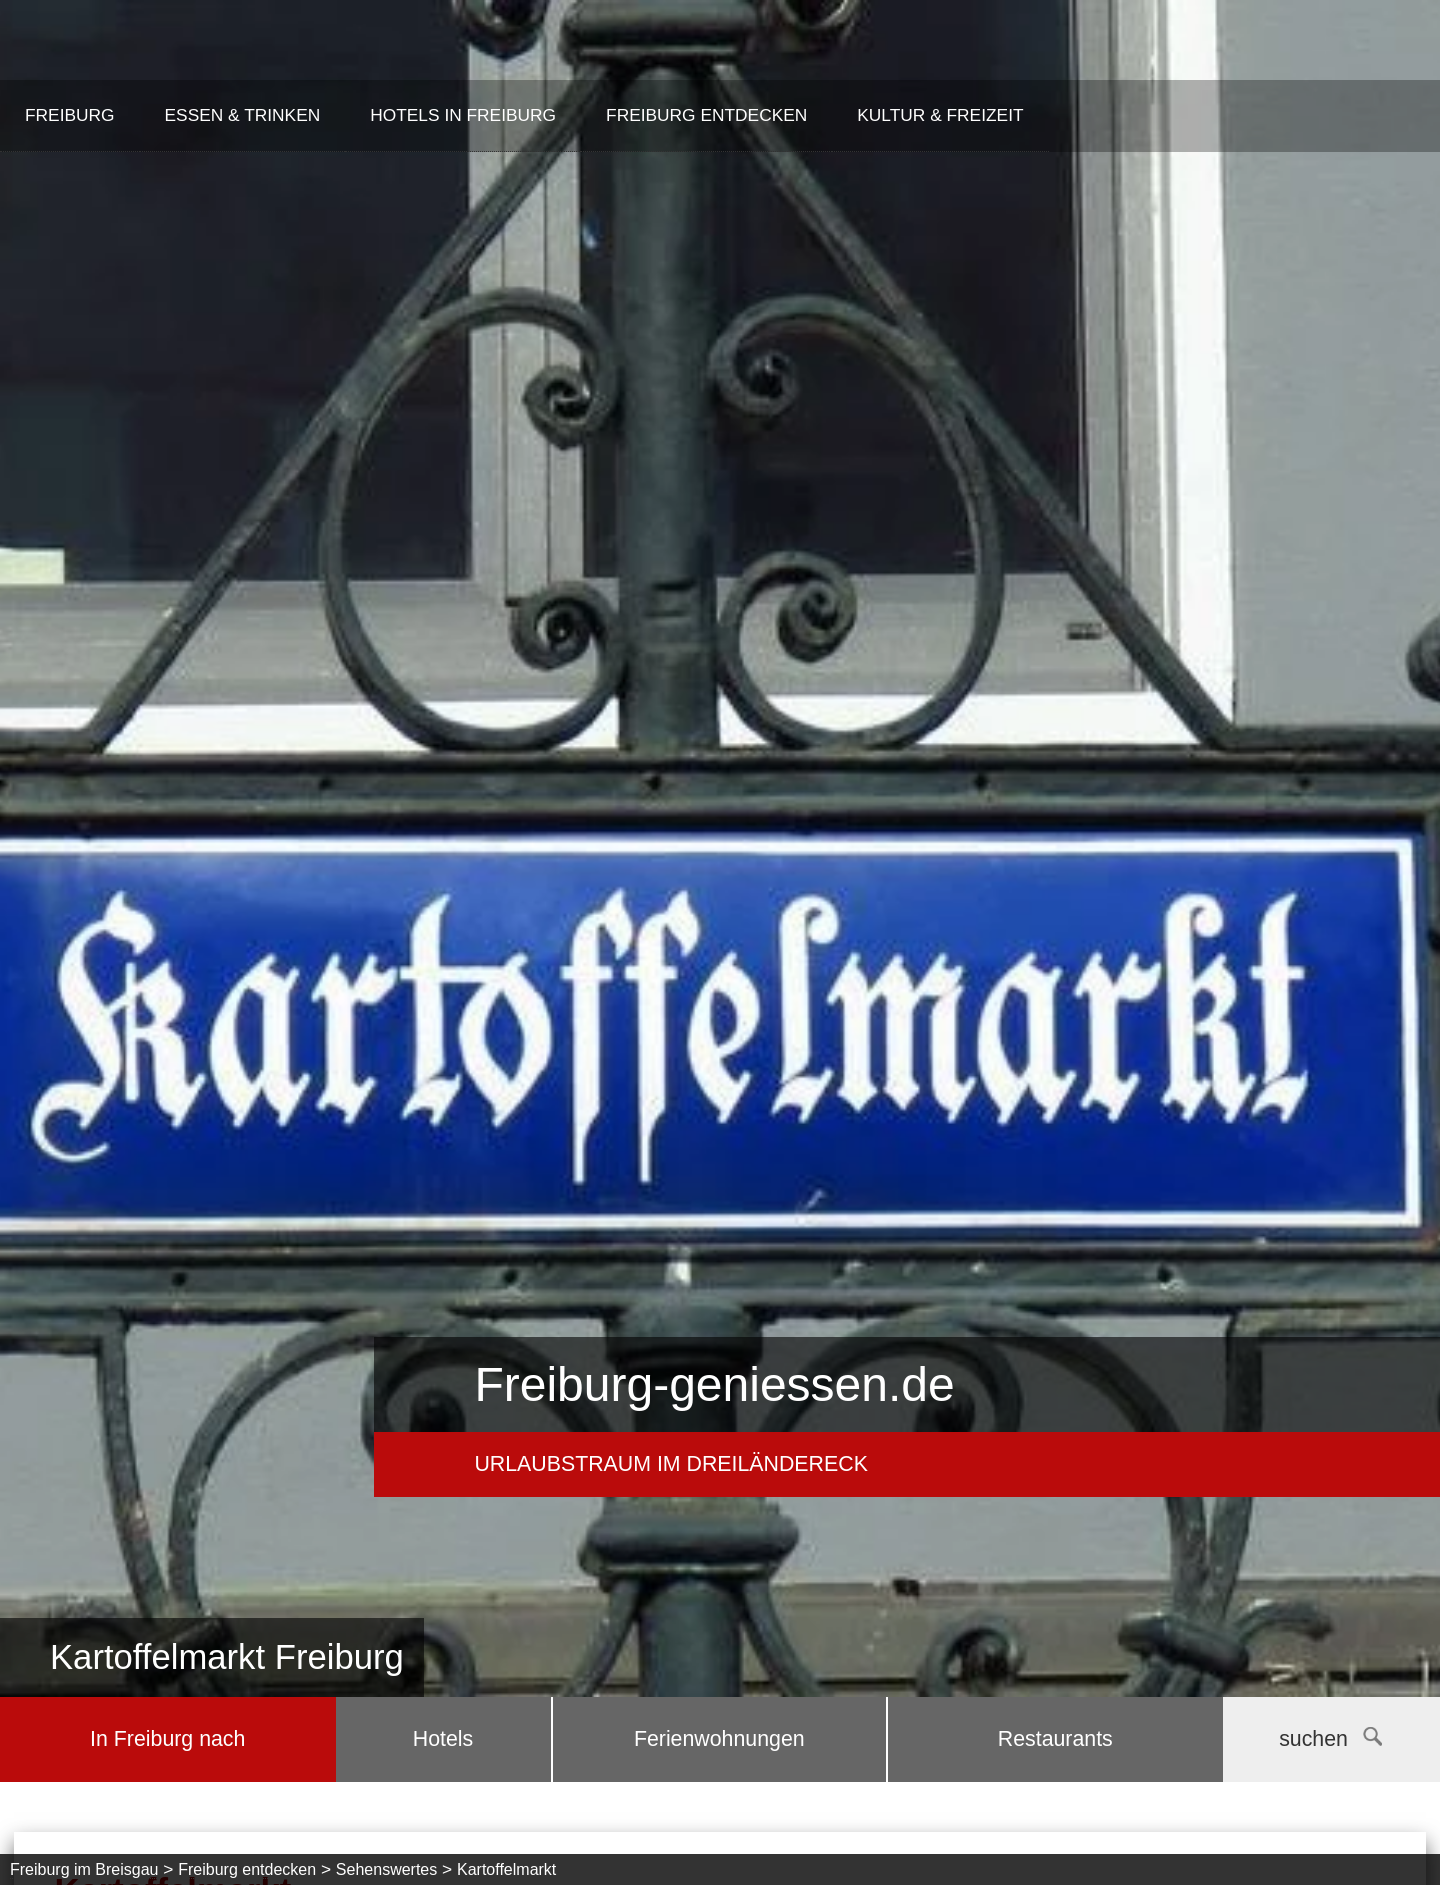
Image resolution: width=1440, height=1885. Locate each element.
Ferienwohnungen (719, 1739)
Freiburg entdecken (706, 115)
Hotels (443, 1739)
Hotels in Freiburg (463, 115)
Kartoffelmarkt (506, 1869)
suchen (1330, 1739)
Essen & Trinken (243, 115)
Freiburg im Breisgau (84, 1869)
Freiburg (70, 115)
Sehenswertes (386, 1869)
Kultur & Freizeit (940, 115)
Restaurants (1055, 1739)
